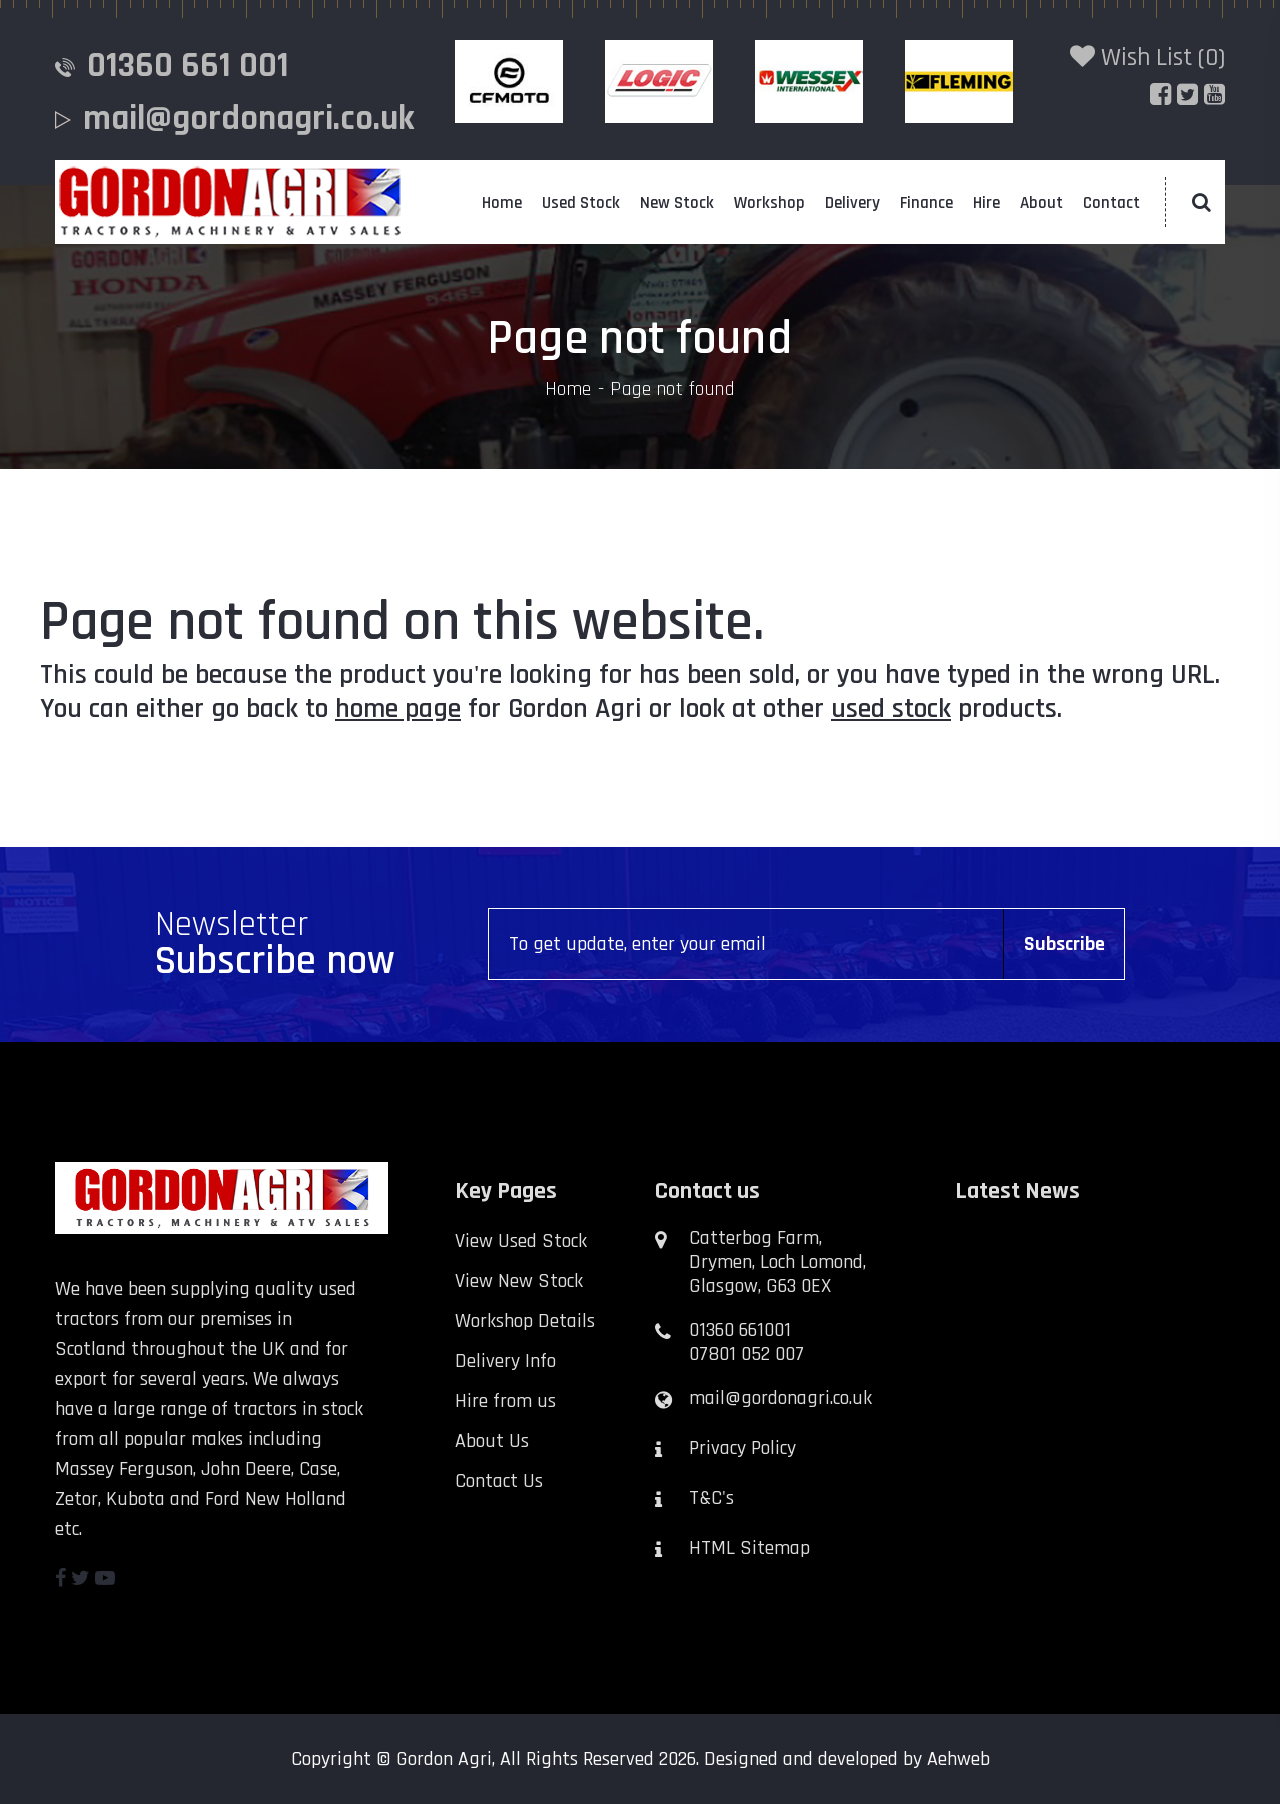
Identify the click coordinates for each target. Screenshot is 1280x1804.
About (1041, 203)
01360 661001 (740, 1330)
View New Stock (519, 1281)
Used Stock (581, 203)
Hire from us (505, 1401)
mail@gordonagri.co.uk (249, 118)
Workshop (769, 203)
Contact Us (499, 1481)
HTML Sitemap (749, 1548)
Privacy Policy (742, 1448)
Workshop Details (525, 1321)
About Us (492, 1441)
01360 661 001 (188, 65)
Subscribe (1064, 944)
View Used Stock (521, 1241)
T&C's (711, 1498)
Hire (986, 203)
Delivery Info (505, 1361)
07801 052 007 (746, 1354)
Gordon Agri (444, 1759)
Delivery (852, 203)
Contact (1111, 203)
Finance (926, 203)
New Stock (677, 203)
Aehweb (958, 1759)
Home (502, 203)
